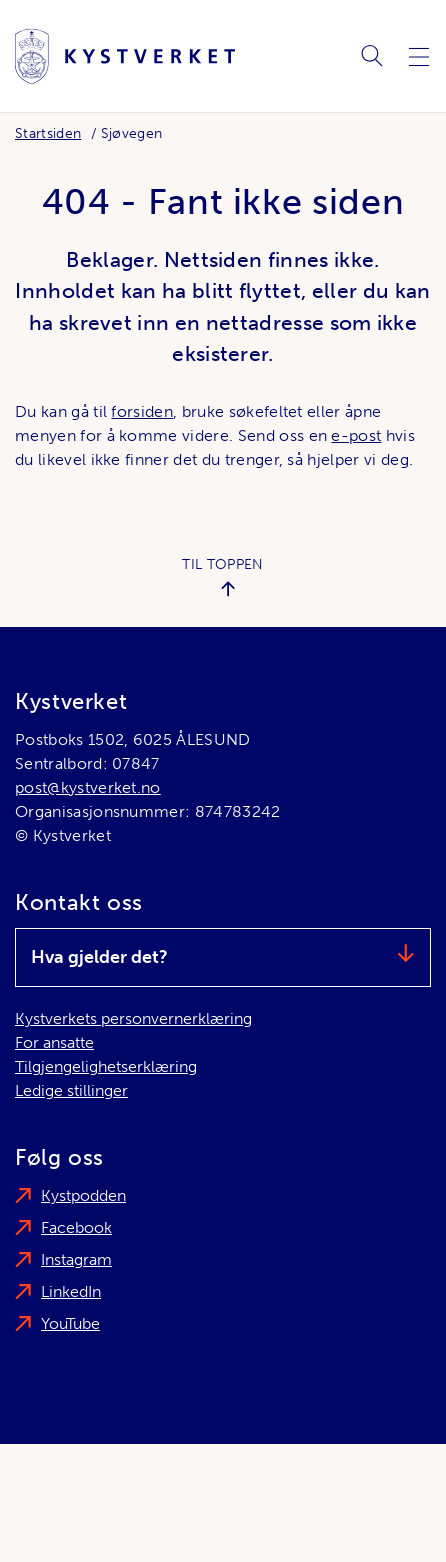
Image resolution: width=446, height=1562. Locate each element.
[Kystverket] (125, 56)
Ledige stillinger (71, 1090)
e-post (356, 435)
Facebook (76, 1227)
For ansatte (54, 1042)
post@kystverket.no (88, 787)
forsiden (142, 411)
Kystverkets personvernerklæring (133, 1018)
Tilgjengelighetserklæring (106, 1066)
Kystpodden (83, 1195)
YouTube (70, 1323)
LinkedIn (71, 1291)
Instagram (76, 1259)
